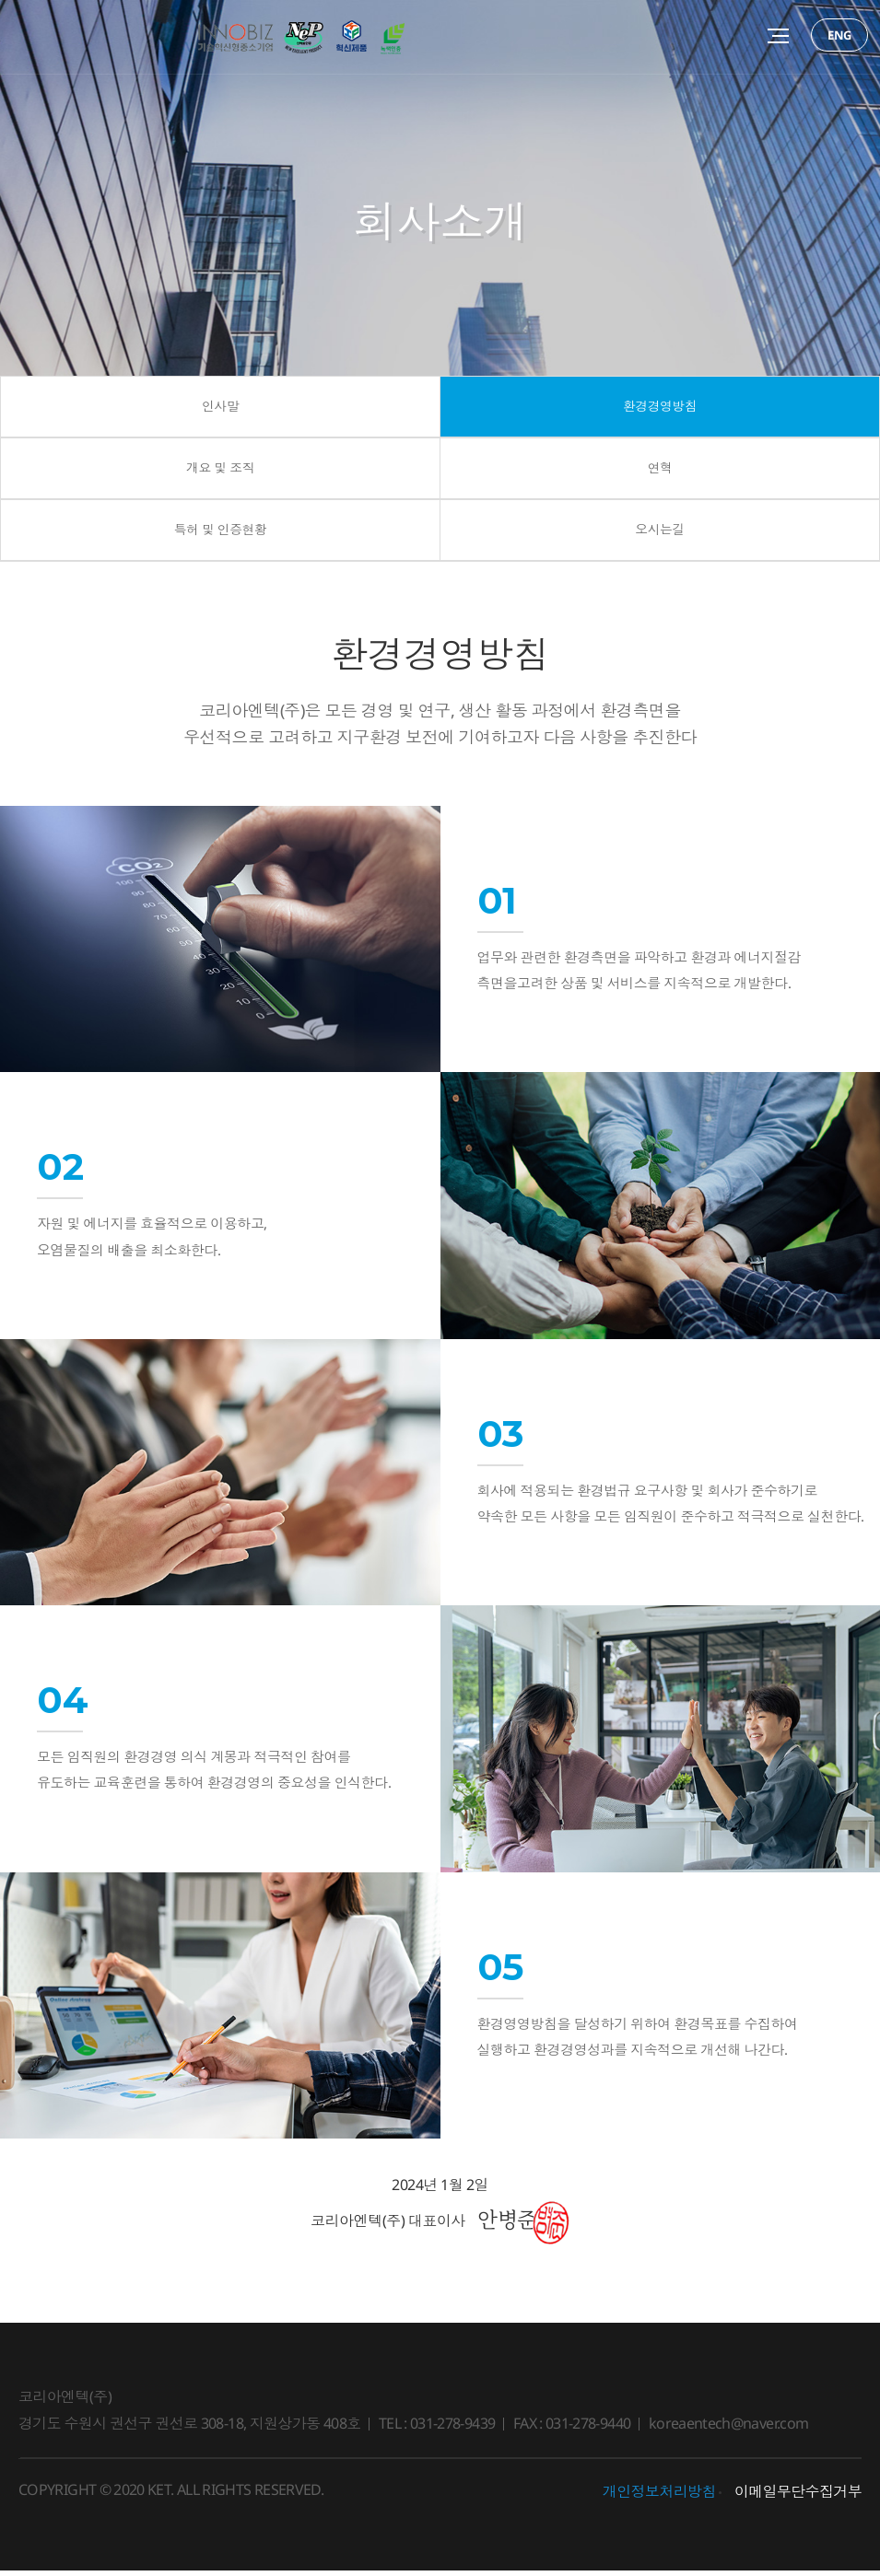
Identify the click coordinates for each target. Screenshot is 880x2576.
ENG (839, 35)
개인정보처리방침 (659, 2498)
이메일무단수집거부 (798, 2498)
